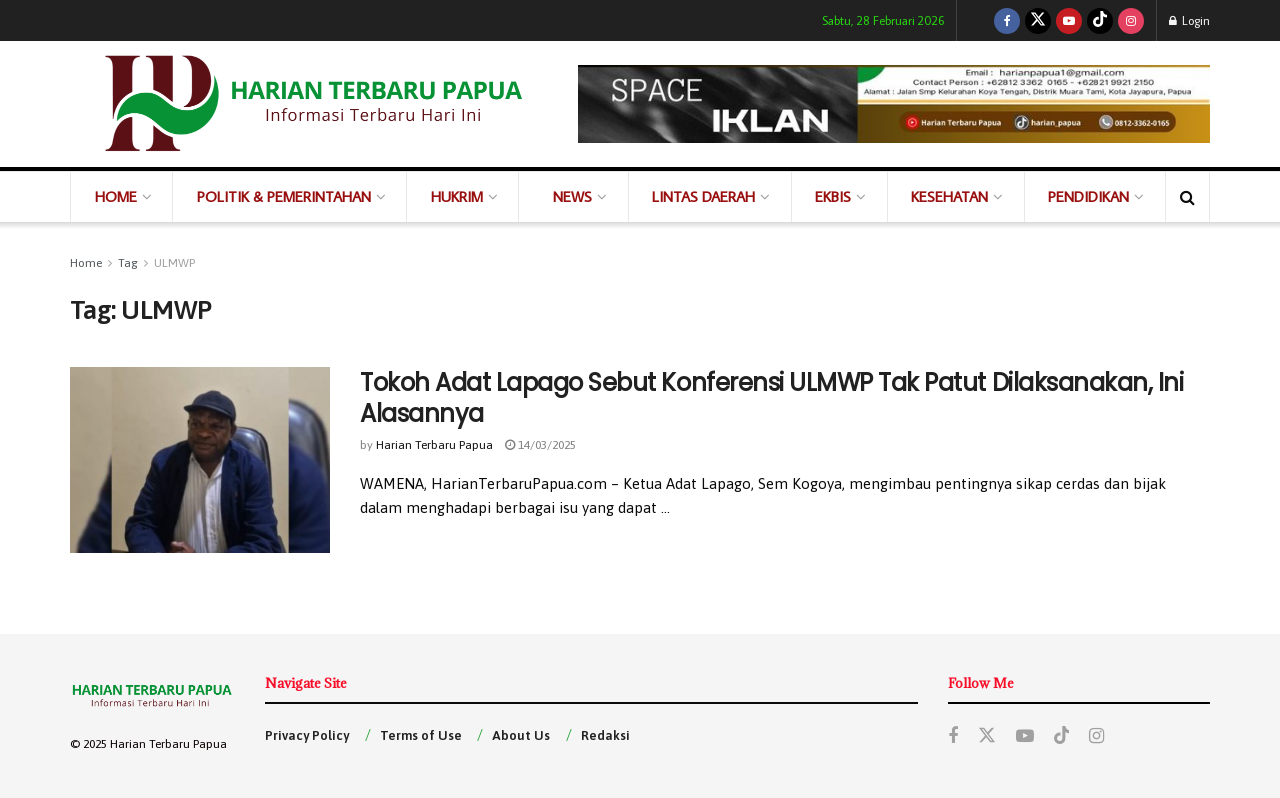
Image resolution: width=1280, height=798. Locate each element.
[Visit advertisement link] (894, 104)
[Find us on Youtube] (1069, 20)
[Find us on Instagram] (1131, 20)
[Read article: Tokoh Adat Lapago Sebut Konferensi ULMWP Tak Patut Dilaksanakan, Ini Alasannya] (200, 460)
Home (86, 263)
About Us (521, 735)
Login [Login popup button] (1189, 20)
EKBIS (833, 196)
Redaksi (605, 735)
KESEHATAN (949, 196)
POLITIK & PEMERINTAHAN (284, 196)
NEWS (572, 196)
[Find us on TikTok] (1100, 20)
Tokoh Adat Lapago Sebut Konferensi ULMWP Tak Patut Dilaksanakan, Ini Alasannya (771, 398)
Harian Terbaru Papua (434, 445)
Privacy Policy (307, 735)
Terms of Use (421, 735)
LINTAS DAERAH (703, 196)
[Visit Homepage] (310, 104)
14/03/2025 (540, 445)
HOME (116, 196)
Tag (128, 263)
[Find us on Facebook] (1007, 20)
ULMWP (174, 263)
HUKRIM (457, 196)
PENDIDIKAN (1088, 196)
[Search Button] (1187, 197)
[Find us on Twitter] (1038, 20)
